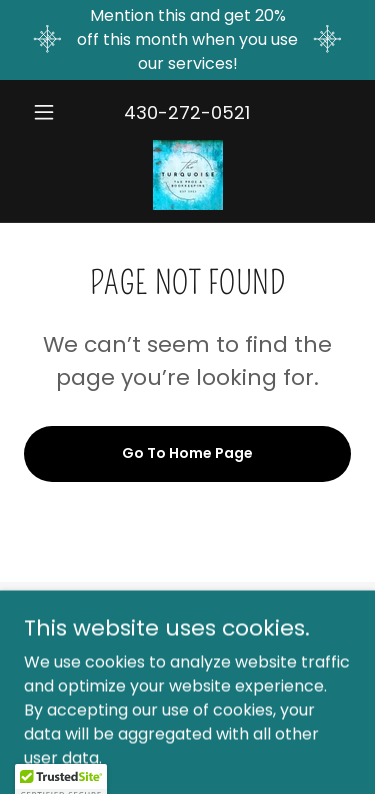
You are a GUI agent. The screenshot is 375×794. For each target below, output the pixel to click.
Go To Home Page (187, 453)
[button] (48, 112)
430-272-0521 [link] (187, 112)
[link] (188, 175)
